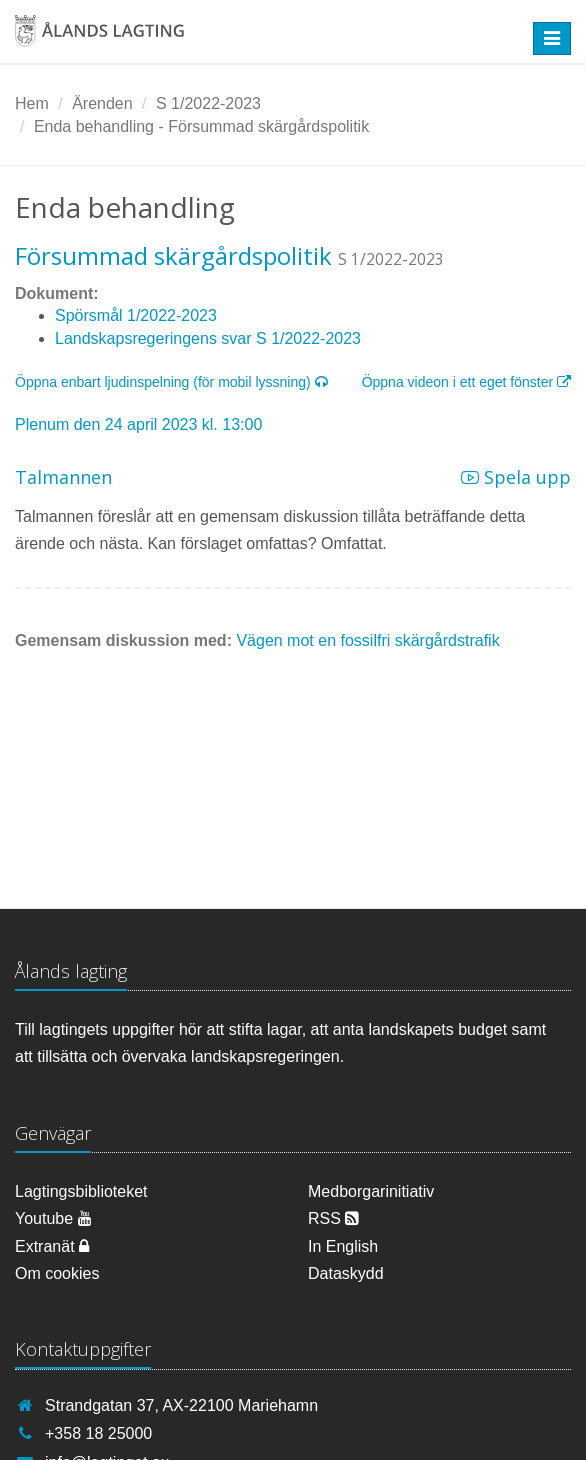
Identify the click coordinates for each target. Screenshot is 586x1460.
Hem (32, 103)
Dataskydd (346, 1273)
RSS (333, 1218)
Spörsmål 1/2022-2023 (136, 315)
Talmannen (63, 477)
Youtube (53, 1218)
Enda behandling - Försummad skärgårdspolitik (201, 126)
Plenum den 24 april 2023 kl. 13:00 (138, 424)
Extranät (52, 1246)
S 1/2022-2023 (208, 103)
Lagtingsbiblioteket (81, 1191)
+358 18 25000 (98, 1433)
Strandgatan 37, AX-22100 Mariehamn (181, 1405)
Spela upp (516, 477)
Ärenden (102, 103)
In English (343, 1246)
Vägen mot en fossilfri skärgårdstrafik (367, 640)
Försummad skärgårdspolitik (173, 255)
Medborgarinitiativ (371, 1191)
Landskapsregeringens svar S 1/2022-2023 (208, 338)
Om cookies (57, 1273)
